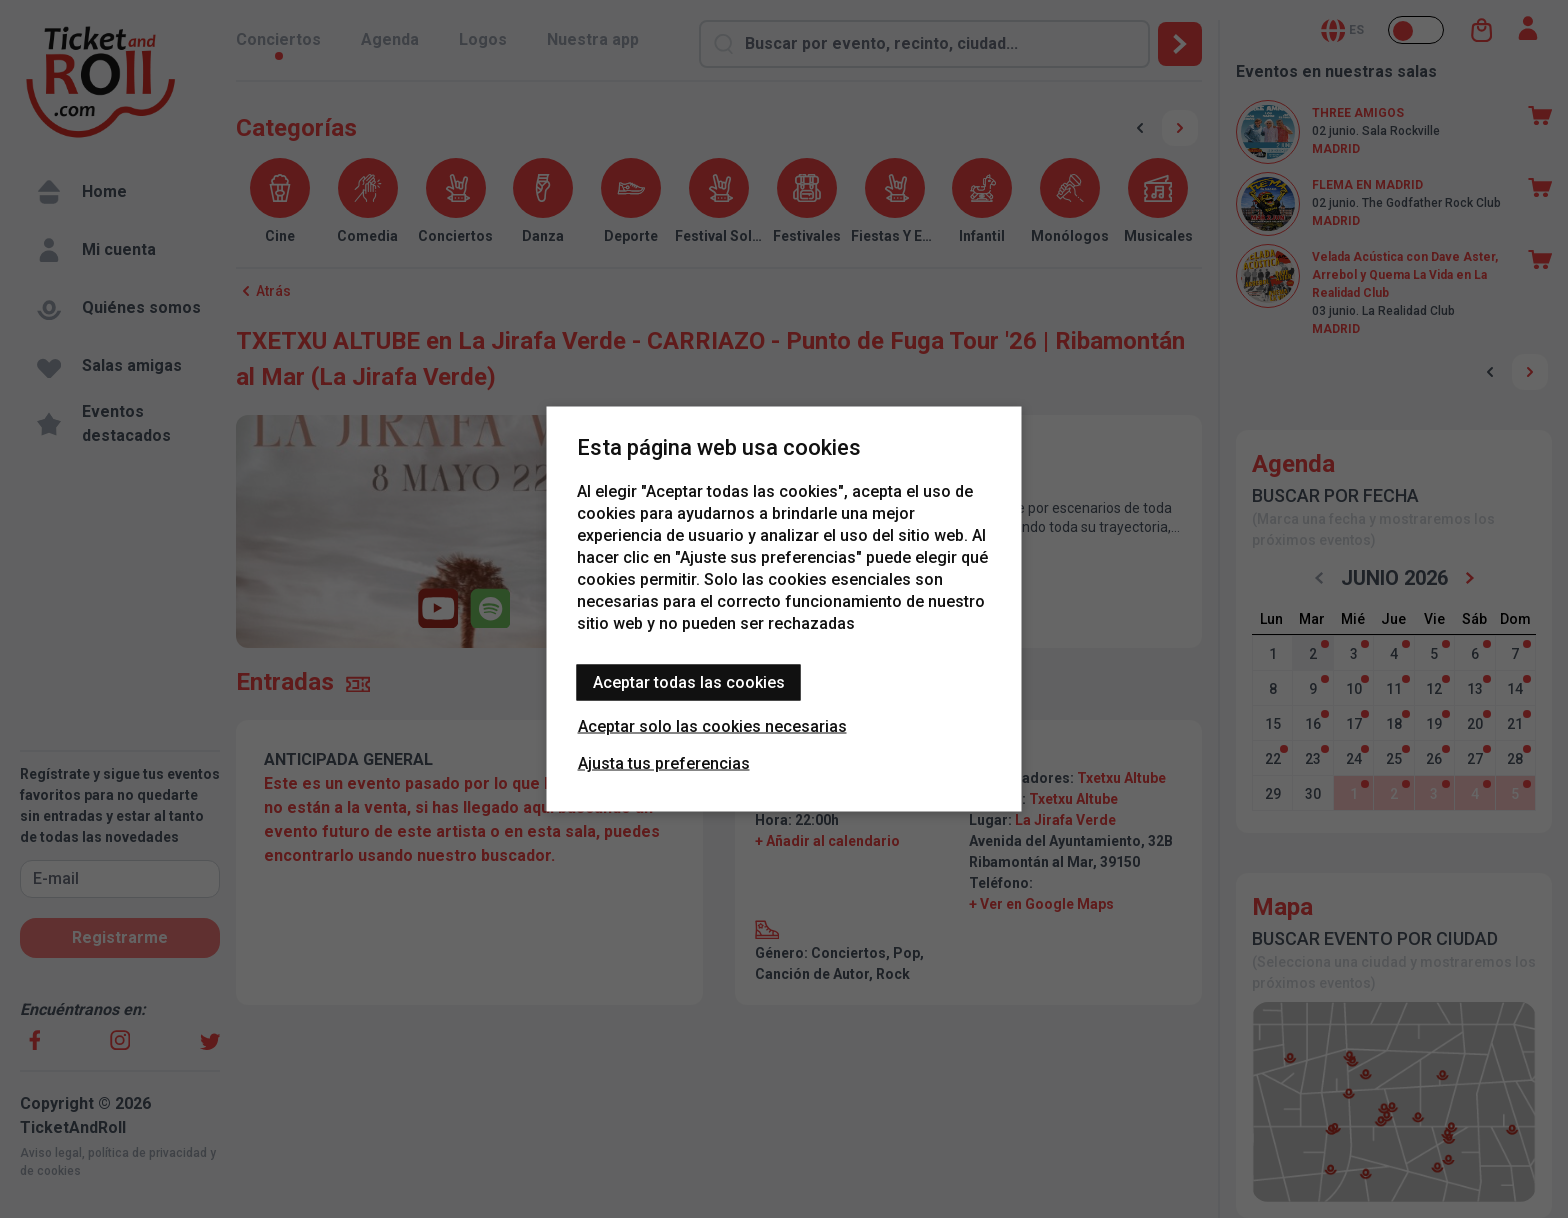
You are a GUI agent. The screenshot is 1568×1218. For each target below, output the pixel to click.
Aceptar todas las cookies (689, 682)
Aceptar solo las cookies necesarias (712, 726)
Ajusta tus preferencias (664, 763)
